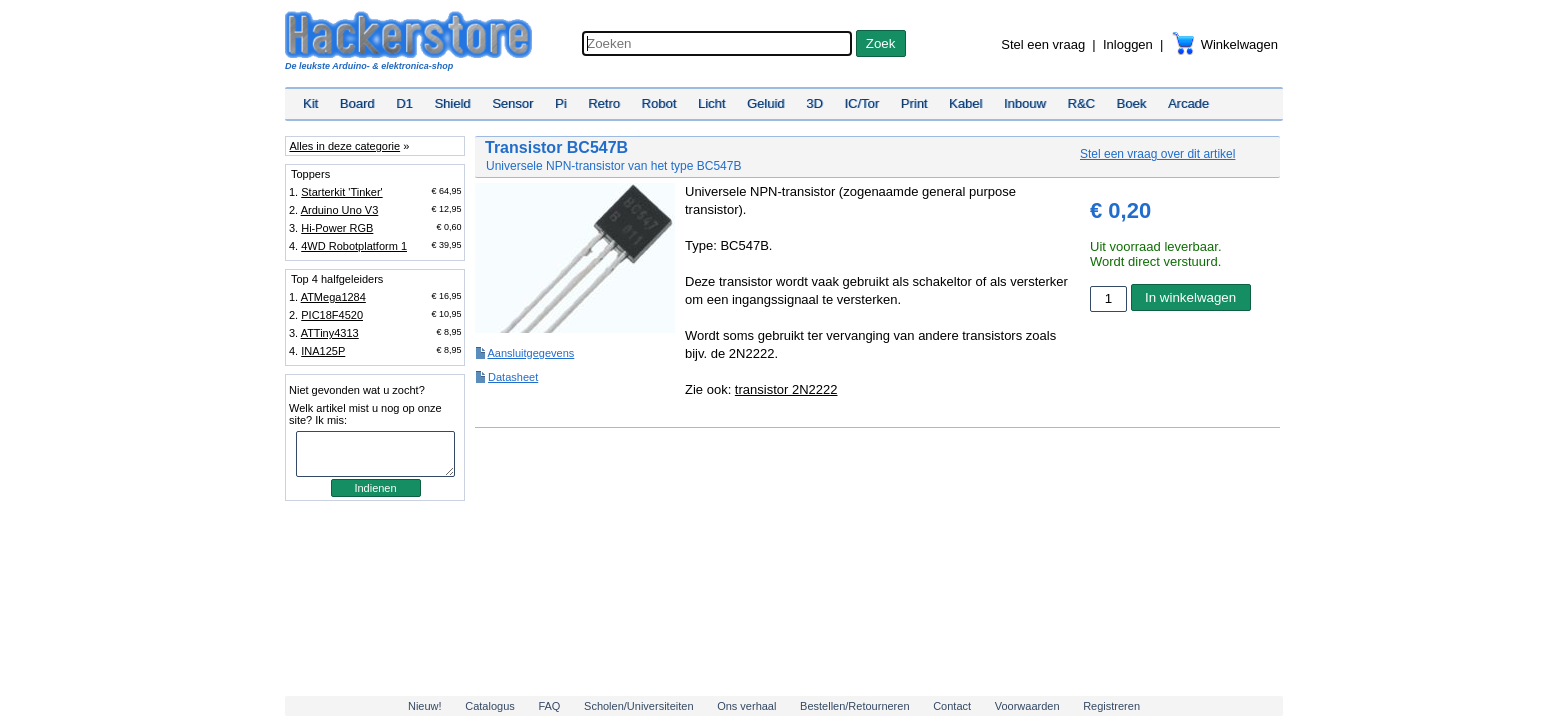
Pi (561, 103)
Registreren (1111, 706)
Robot (659, 103)
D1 (404, 103)
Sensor (512, 103)
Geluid (766, 103)
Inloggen (1128, 44)
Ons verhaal (746, 706)
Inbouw (1025, 103)
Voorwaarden (1027, 706)
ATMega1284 (333, 297)
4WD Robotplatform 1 (354, 246)
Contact (952, 706)
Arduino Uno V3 (340, 210)
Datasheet (513, 377)
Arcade (1188, 103)
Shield (452, 103)
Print (914, 103)
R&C (1081, 103)
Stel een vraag (1043, 44)
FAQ (549, 706)
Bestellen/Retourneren (854, 706)
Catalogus (490, 706)
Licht (711, 103)
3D (814, 103)
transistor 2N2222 (786, 389)
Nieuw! (425, 706)
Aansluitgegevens (530, 353)
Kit (310, 103)
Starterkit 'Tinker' (341, 192)
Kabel (965, 103)
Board (357, 103)
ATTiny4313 (330, 333)
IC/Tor (861, 103)
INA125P (323, 351)
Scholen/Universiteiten (638, 706)
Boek (1132, 103)
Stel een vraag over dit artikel (1157, 154)
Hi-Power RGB (337, 228)
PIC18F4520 (332, 315)
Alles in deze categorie (344, 146)
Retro (604, 103)
